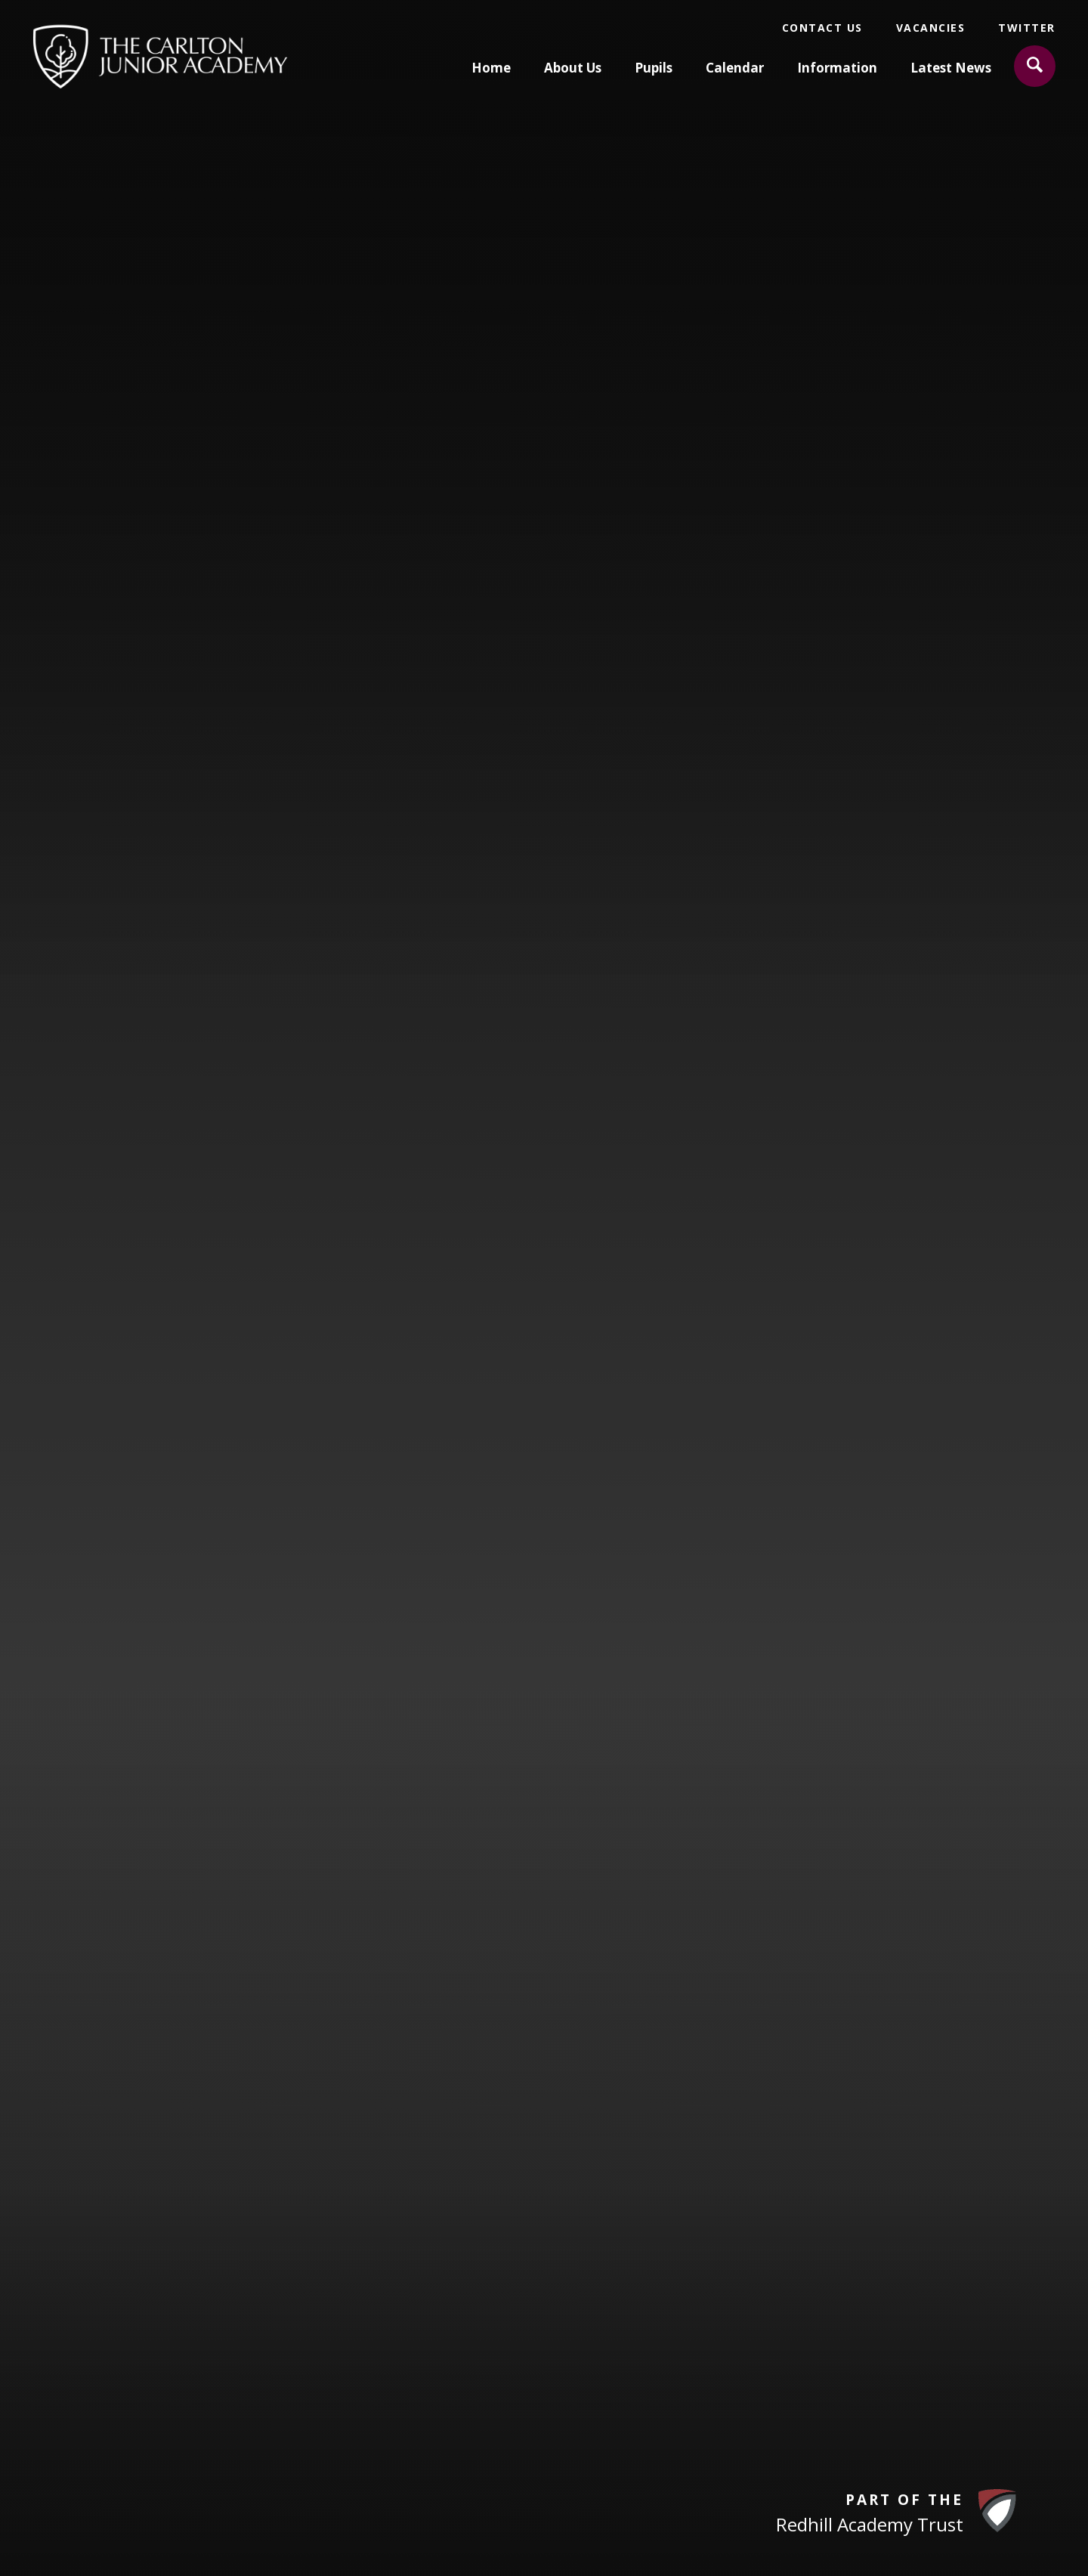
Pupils (653, 67)
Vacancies (931, 27)
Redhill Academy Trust (869, 2524)
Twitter (1027, 27)
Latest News (950, 67)
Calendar (735, 67)
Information (837, 67)
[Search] (1035, 66)
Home (491, 67)
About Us (572, 67)
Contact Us (822, 27)
